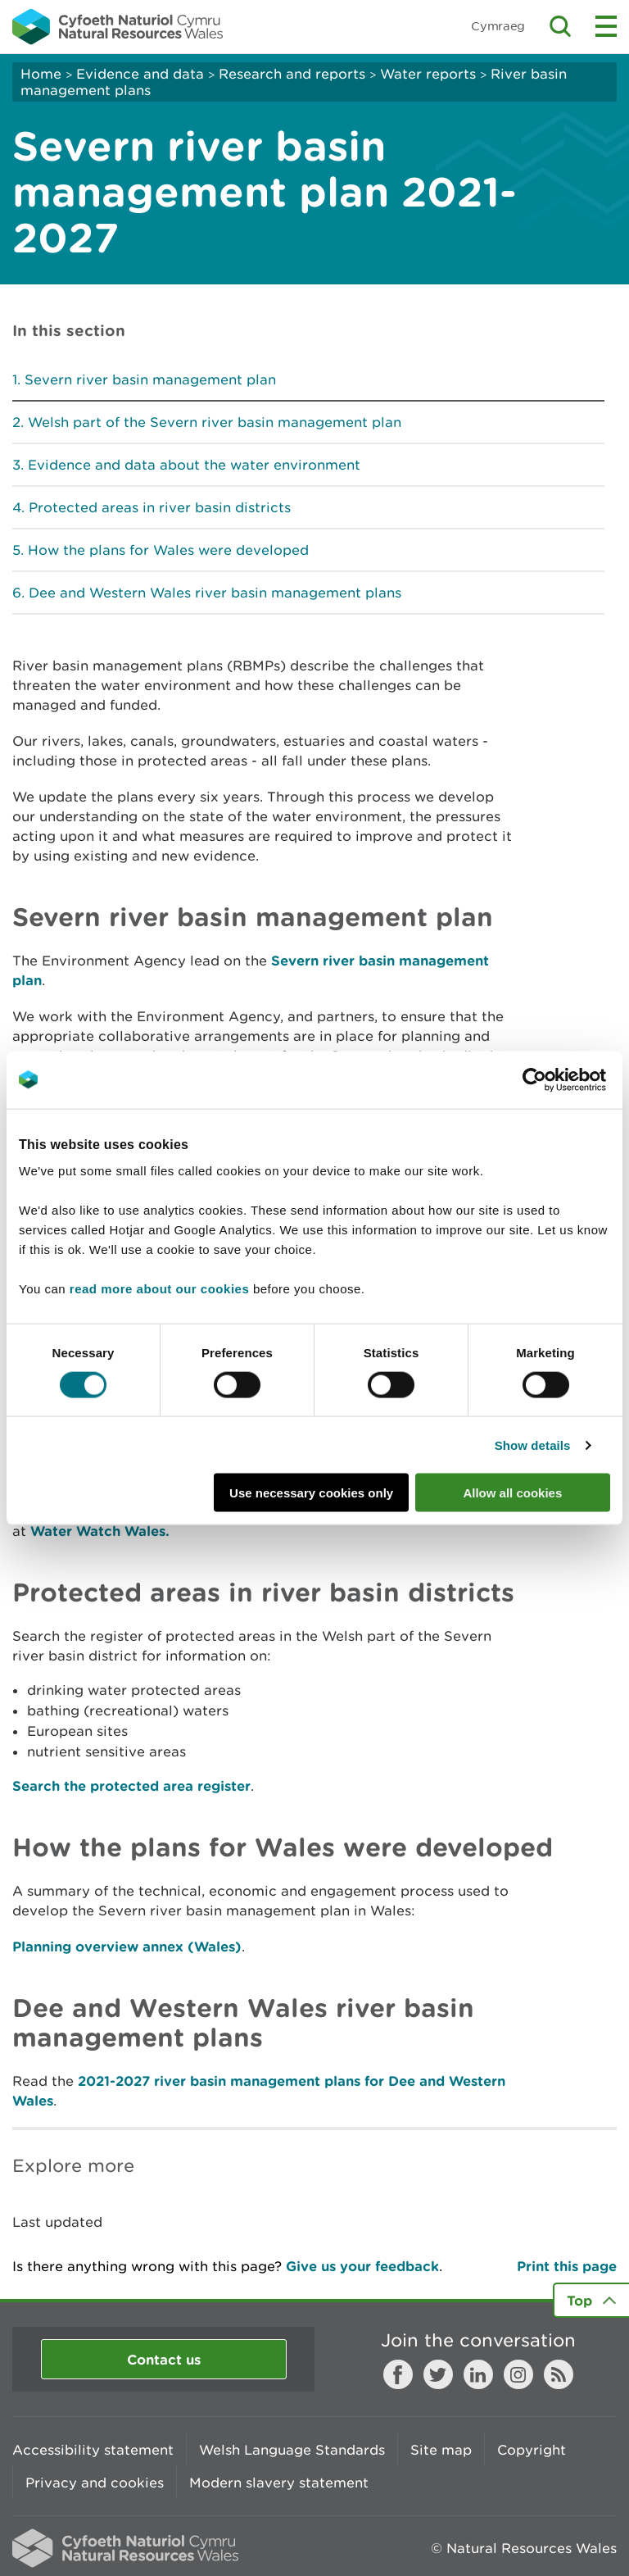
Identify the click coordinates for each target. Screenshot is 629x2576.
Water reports (428, 74)
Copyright (531, 2450)
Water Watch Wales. (100, 1530)
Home (40, 74)
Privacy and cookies (94, 2482)
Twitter (438, 2374)
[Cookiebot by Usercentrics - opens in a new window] (562, 1079)
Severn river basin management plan (150, 379)
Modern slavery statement (279, 2482)
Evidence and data (140, 74)
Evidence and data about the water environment (194, 465)
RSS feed (558, 2374)
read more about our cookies (159, 1289)
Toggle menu (606, 26)
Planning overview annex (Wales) (127, 1946)
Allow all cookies (512, 1493)
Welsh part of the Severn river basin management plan (214, 422)
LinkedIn (478, 2374)
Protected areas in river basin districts (160, 507)
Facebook (398, 2374)
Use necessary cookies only (311, 1493)
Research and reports (292, 74)
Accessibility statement (93, 2450)
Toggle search (560, 26)
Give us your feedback (362, 2266)
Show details (533, 1445)
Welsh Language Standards (292, 2450)
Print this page (567, 2266)
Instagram (518, 2374)
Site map (441, 2450)
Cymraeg (498, 26)
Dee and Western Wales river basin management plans (215, 592)
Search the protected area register (131, 1785)
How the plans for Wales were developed (168, 550)
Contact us (164, 2359)
